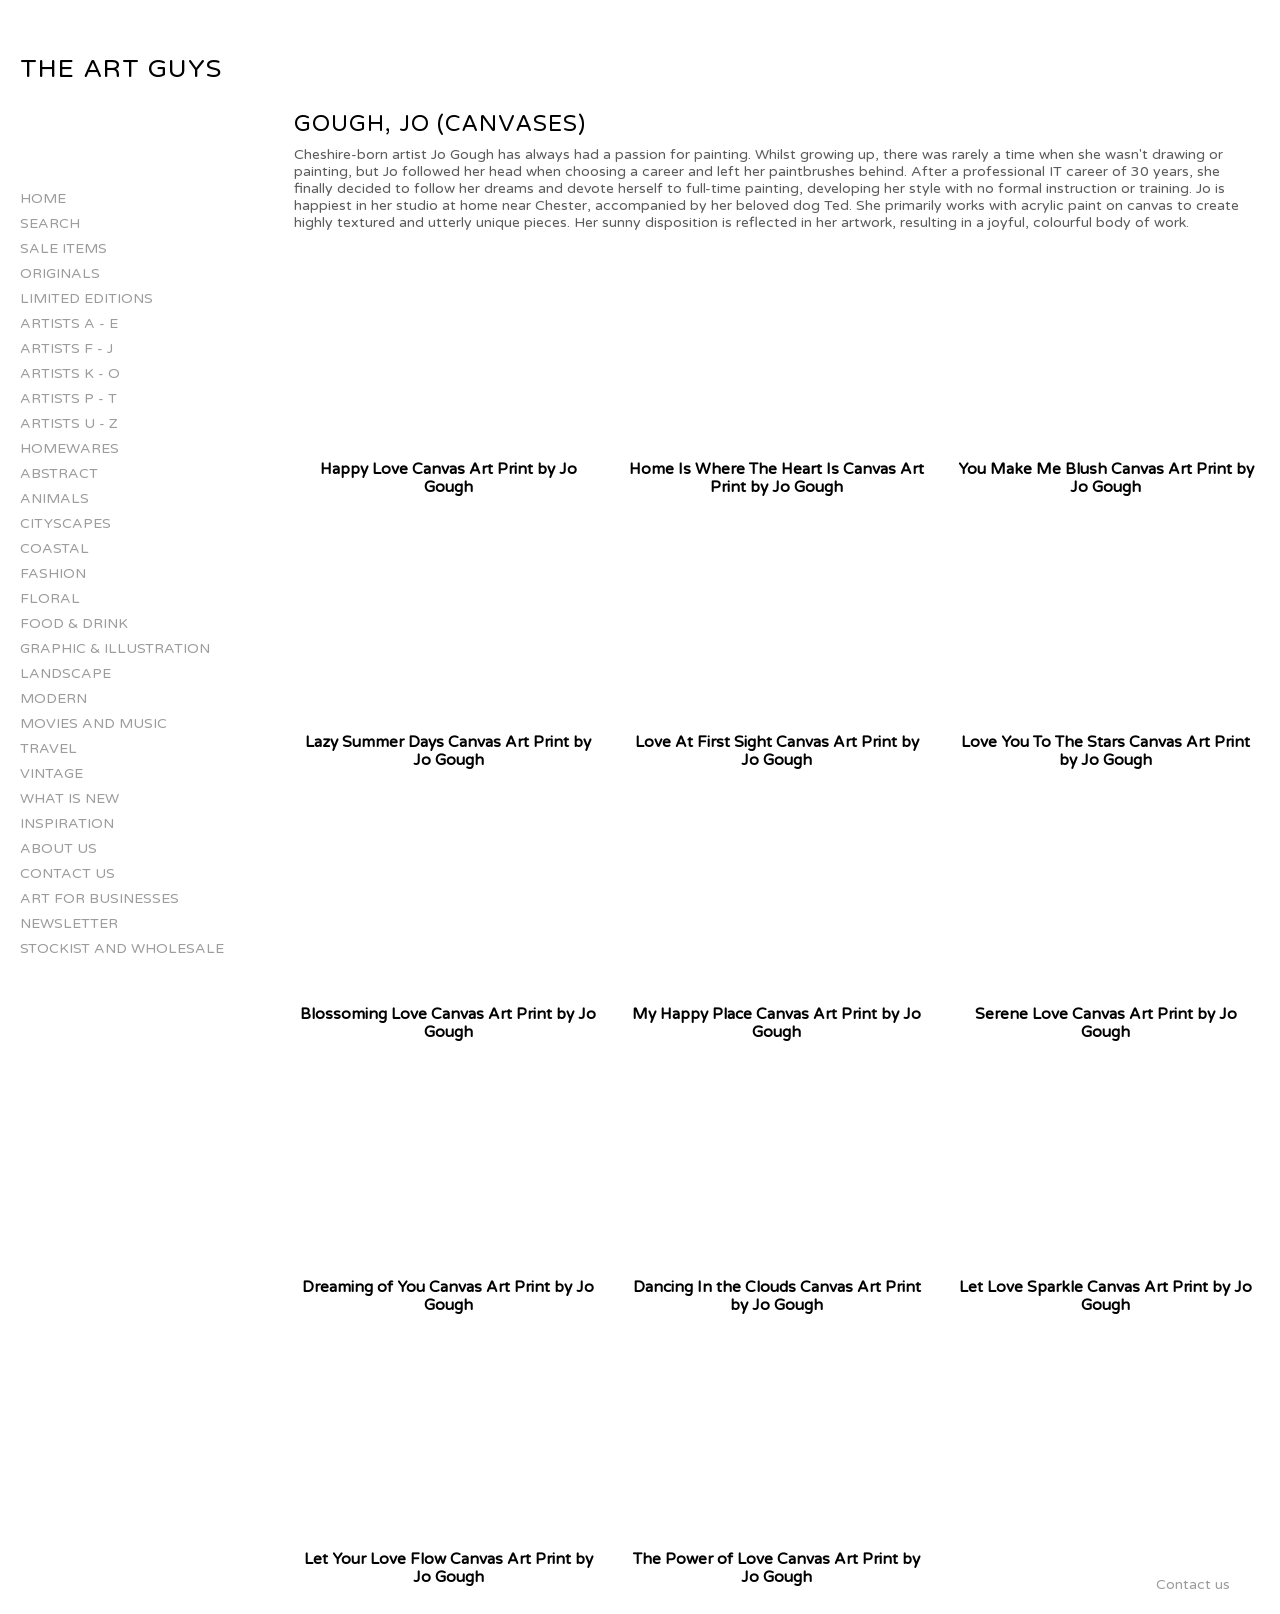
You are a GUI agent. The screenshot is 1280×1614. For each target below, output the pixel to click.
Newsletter (69, 923)
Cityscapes (65, 523)
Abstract (59, 473)
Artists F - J (66, 348)
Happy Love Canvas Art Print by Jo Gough (448, 478)
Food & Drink (74, 623)
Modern (53, 698)
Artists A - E (69, 323)
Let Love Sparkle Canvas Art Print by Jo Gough (1105, 1296)
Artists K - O (70, 373)
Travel (48, 748)
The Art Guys (121, 69)
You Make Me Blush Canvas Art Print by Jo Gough (1106, 478)
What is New (69, 798)
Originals (60, 273)
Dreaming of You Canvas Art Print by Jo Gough (448, 1296)
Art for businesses (99, 898)
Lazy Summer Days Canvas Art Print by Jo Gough (448, 751)
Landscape (65, 673)
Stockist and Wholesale (122, 948)
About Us (58, 848)
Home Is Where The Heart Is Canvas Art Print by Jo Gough (776, 478)
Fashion (53, 573)
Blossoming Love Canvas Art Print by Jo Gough (448, 1023)
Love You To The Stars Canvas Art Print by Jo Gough (1105, 751)
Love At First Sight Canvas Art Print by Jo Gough (777, 751)
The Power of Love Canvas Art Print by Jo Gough (776, 1568)
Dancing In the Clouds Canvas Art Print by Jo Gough (777, 1296)
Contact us (67, 873)
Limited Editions (86, 298)
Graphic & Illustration (115, 648)
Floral (50, 598)
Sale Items (63, 248)
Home (43, 198)
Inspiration (67, 823)
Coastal (54, 548)
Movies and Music (93, 723)
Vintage (51, 773)
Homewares (69, 448)
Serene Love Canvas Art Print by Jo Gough (1106, 1023)
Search (50, 223)
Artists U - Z (69, 423)
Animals (54, 498)
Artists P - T (68, 398)
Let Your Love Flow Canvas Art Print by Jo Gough (448, 1568)
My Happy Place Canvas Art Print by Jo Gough (776, 1023)
